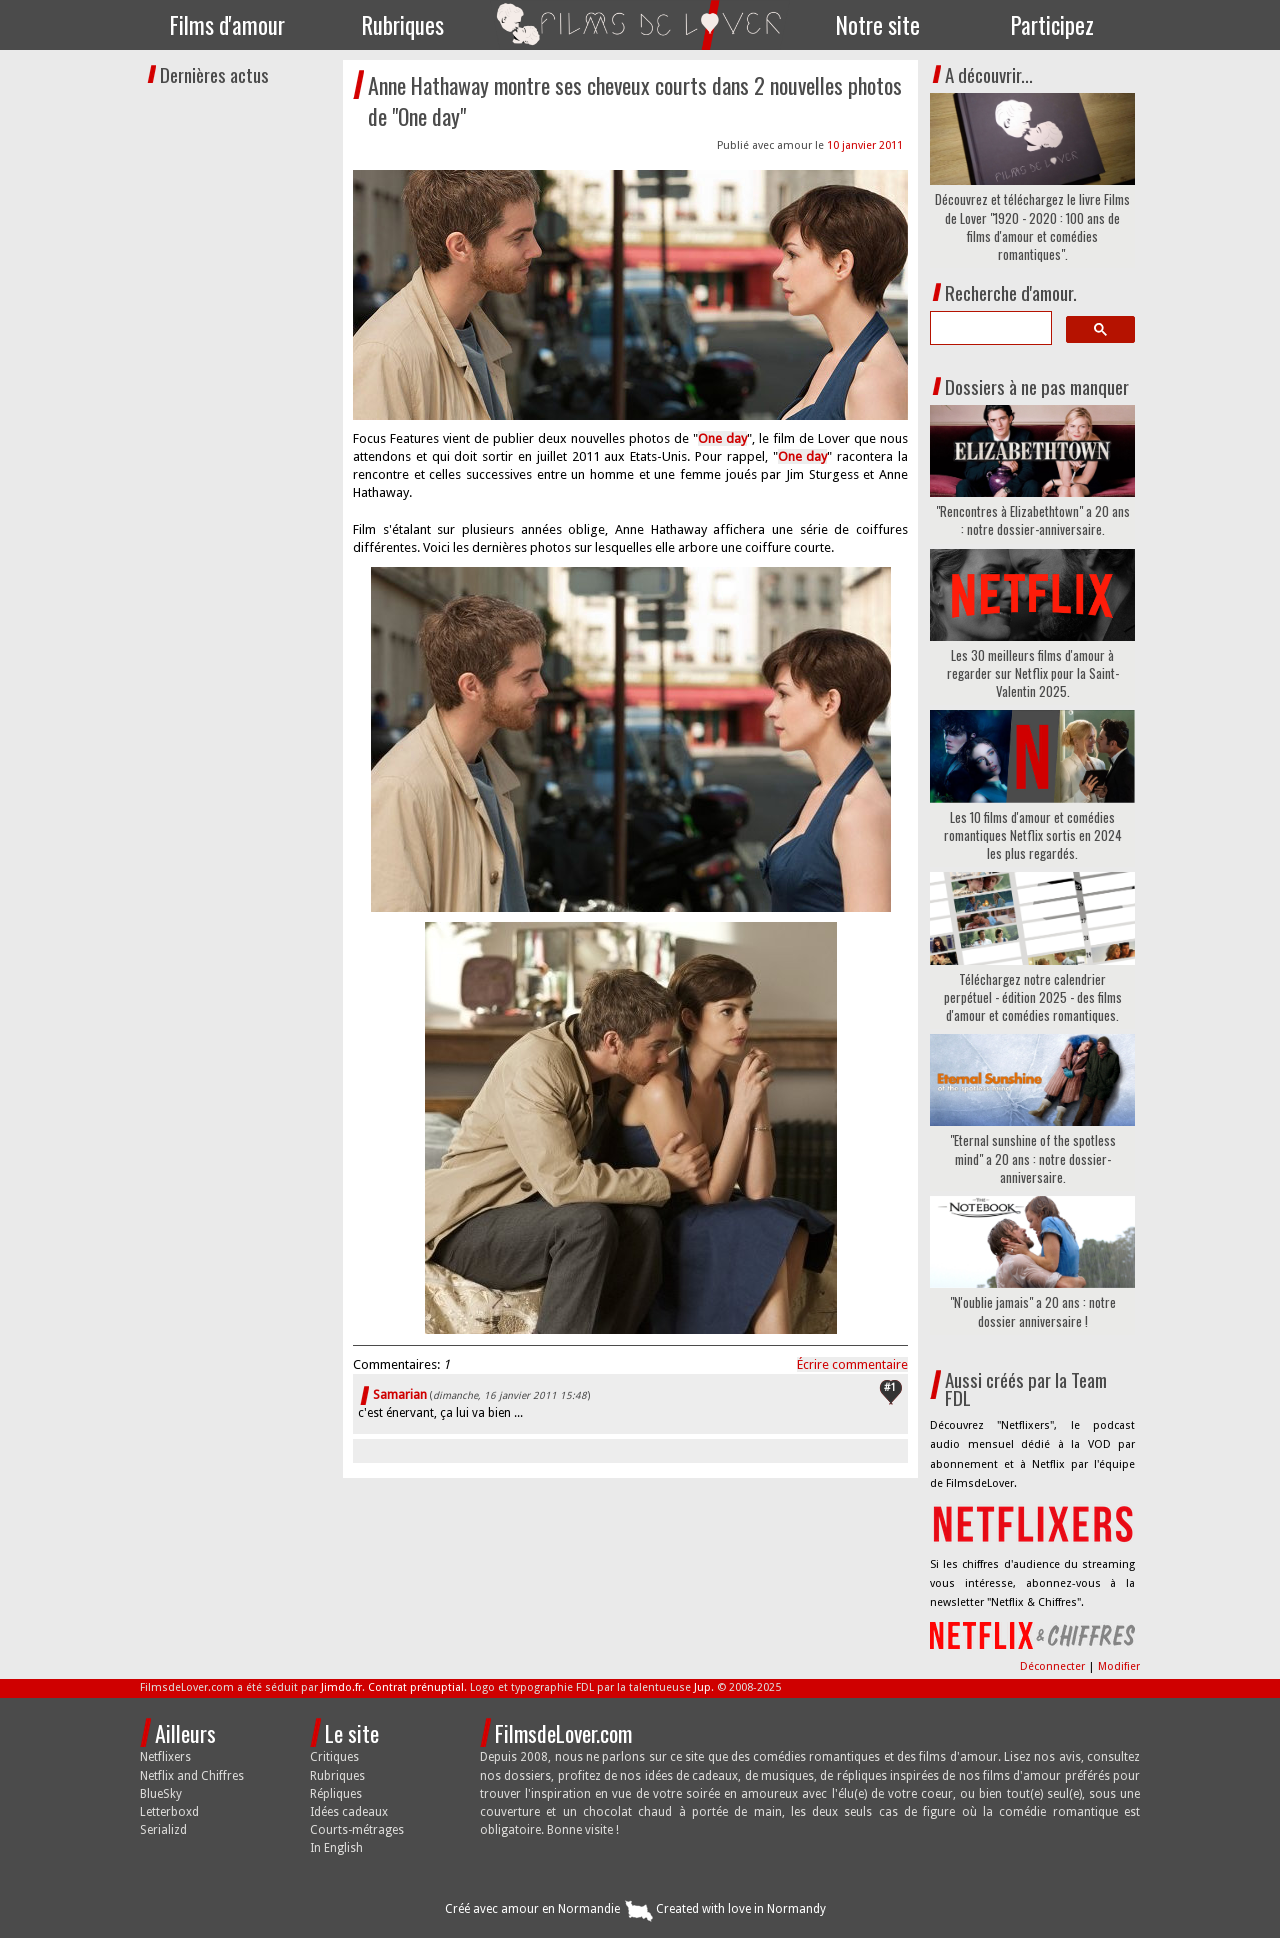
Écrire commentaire (852, 1364)
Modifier (1119, 1666)
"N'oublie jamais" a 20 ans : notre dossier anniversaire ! (1033, 1311)
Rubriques (403, 25)
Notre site (878, 25)
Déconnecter (1054, 1666)
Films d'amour (227, 25)
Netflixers (165, 1757)
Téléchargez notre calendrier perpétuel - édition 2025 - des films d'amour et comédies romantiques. (1033, 997)
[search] (989, 328)
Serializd (163, 1830)
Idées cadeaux (349, 1812)
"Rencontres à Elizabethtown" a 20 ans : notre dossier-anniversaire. (1033, 520)
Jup (702, 1687)
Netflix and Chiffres (192, 1776)
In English (336, 1848)
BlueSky (161, 1794)
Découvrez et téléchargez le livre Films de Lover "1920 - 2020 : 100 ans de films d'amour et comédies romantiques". (1032, 226)
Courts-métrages (357, 1830)
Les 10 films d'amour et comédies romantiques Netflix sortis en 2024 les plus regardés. (1033, 835)
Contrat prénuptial (416, 1687)
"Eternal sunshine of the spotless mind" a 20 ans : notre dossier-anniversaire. (1033, 1158)
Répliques (336, 1794)
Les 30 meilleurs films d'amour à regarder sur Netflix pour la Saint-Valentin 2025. (1033, 673)
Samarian (400, 1394)
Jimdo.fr (341, 1687)
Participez (1052, 25)
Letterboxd (169, 1812)
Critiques (334, 1757)
